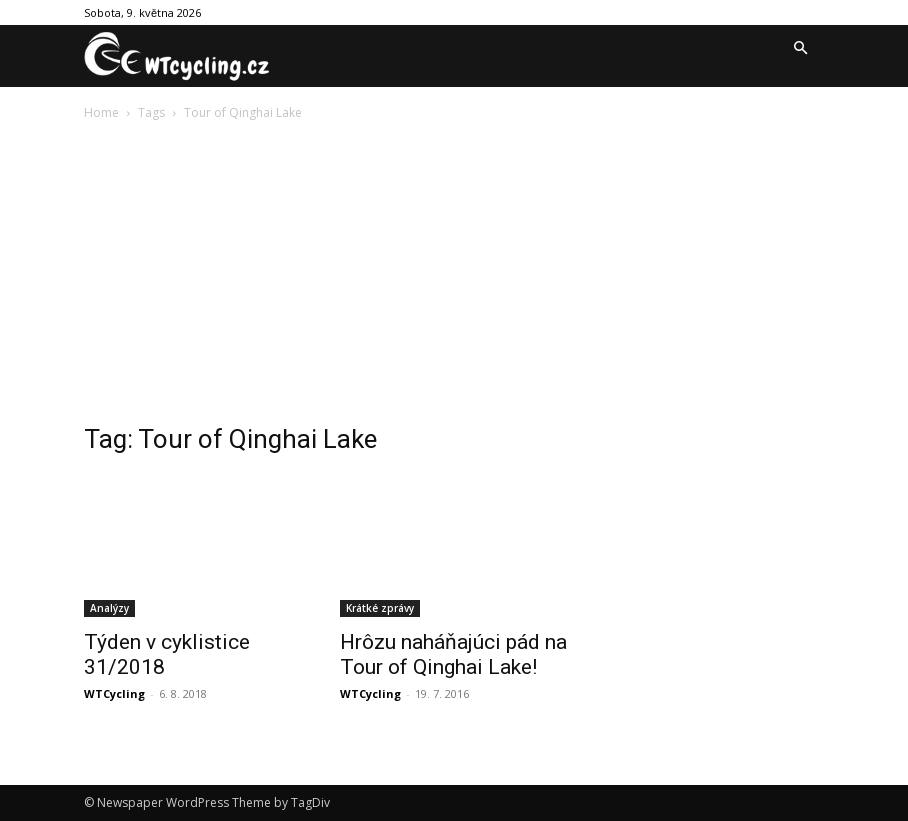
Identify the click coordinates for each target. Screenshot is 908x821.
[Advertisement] (454, 274)
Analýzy (109, 608)
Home (101, 112)
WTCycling (114, 693)
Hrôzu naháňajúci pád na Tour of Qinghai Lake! (453, 654)
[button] (800, 49)
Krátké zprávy (380, 608)
